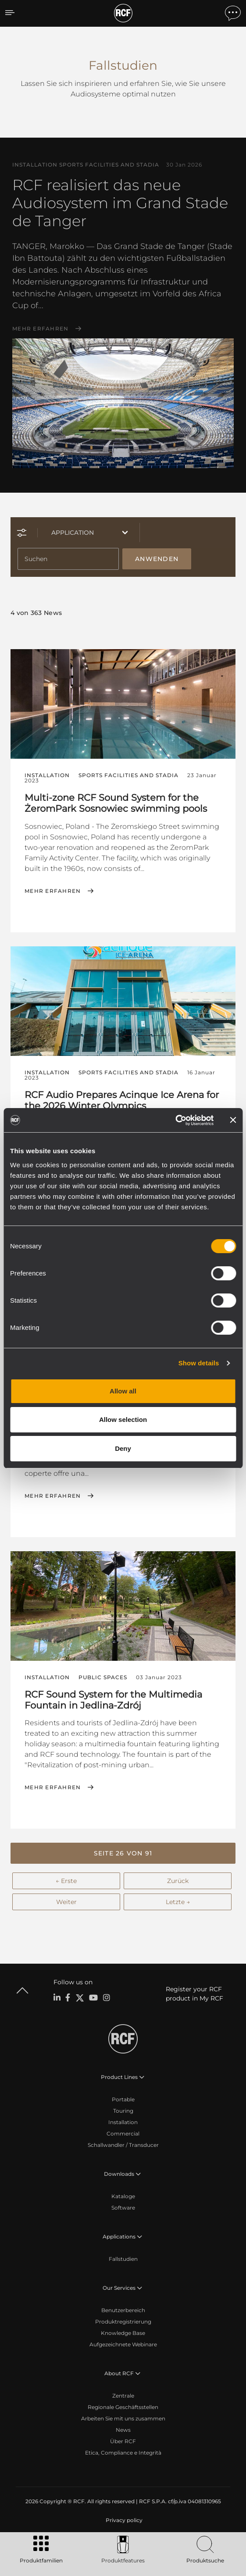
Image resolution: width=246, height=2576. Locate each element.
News (123, 2430)
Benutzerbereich (123, 2310)
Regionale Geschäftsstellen (123, 2407)
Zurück (178, 1881)
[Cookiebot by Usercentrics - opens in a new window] (175, 1120)
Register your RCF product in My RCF (194, 1993)
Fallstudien (123, 2259)
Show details (198, 1363)
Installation (123, 2122)
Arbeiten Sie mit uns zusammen (123, 2418)
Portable (123, 2099)
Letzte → (178, 1902)
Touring (123, 2110)
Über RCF (123, 2441)
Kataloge (123, 2196)
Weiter (66, 1902)
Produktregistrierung (123, 2321)
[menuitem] (123, 2520)
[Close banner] (233, 1120)
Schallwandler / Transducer (123, 2145)
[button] (123, 1853)
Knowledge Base (123, 2333)
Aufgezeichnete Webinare (123, 2344)
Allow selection (123, 1419)
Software (123, 2207)
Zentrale (123, 2395)
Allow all (123, 1391)
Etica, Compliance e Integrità (123, 2452)
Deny (123, 1448)
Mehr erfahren (40, 329)
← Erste (66, 1881)
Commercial (123, 2133)
